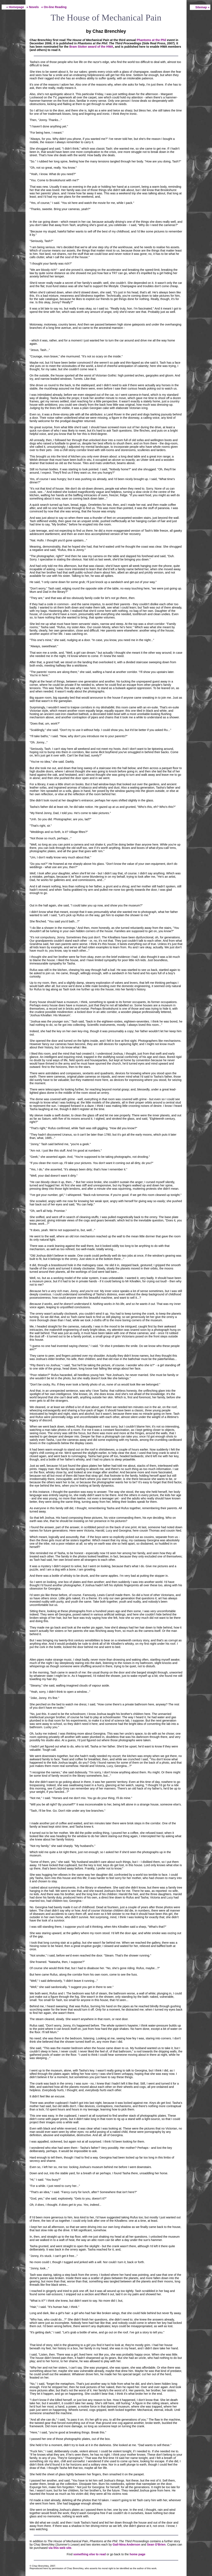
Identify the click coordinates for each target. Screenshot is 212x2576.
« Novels (32, 7)
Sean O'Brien (156, 2544)
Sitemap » (200, 7)
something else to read (89, 2554)
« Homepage (15, 7)
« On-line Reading (53, 7)
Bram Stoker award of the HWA (91, 46)
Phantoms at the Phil (151, 40)
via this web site (59, 2547)
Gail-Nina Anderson (126, 2544)
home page (137, 2554)
